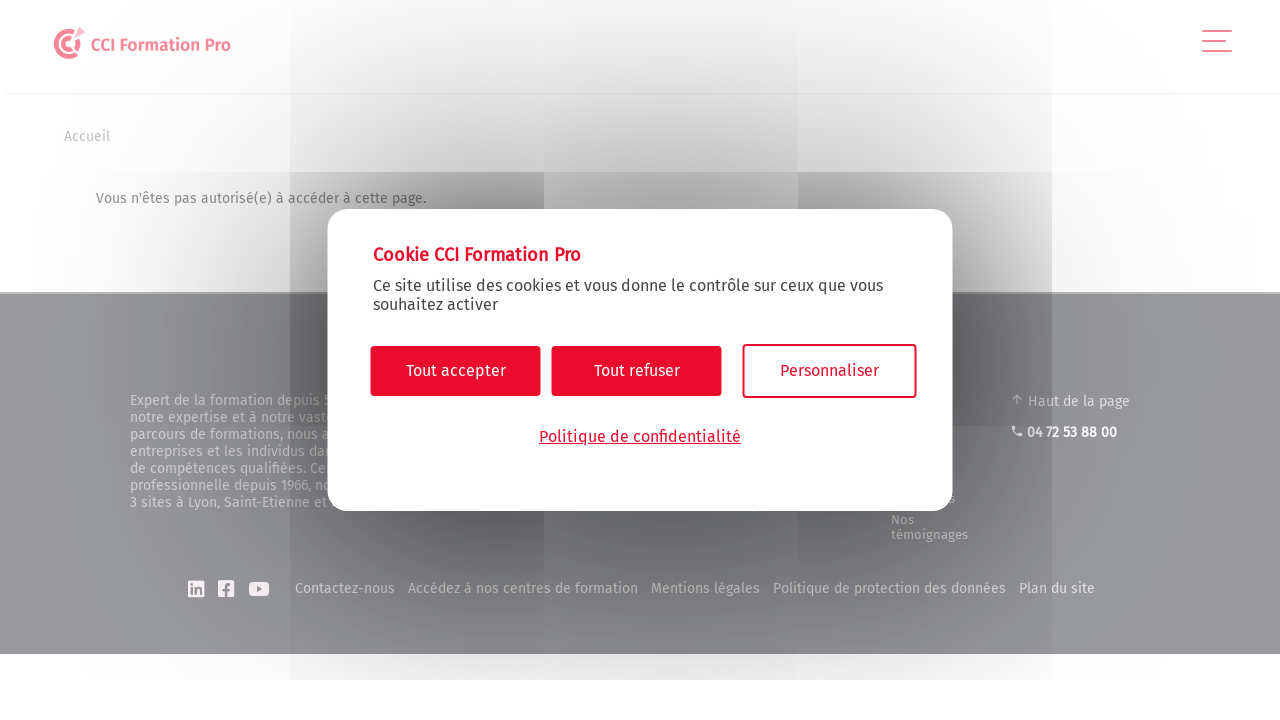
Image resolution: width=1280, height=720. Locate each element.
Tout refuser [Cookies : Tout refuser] (637, 370)
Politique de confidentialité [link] (640, 436)
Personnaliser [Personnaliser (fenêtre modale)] (829, 370)
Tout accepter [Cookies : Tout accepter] (456, 370)
